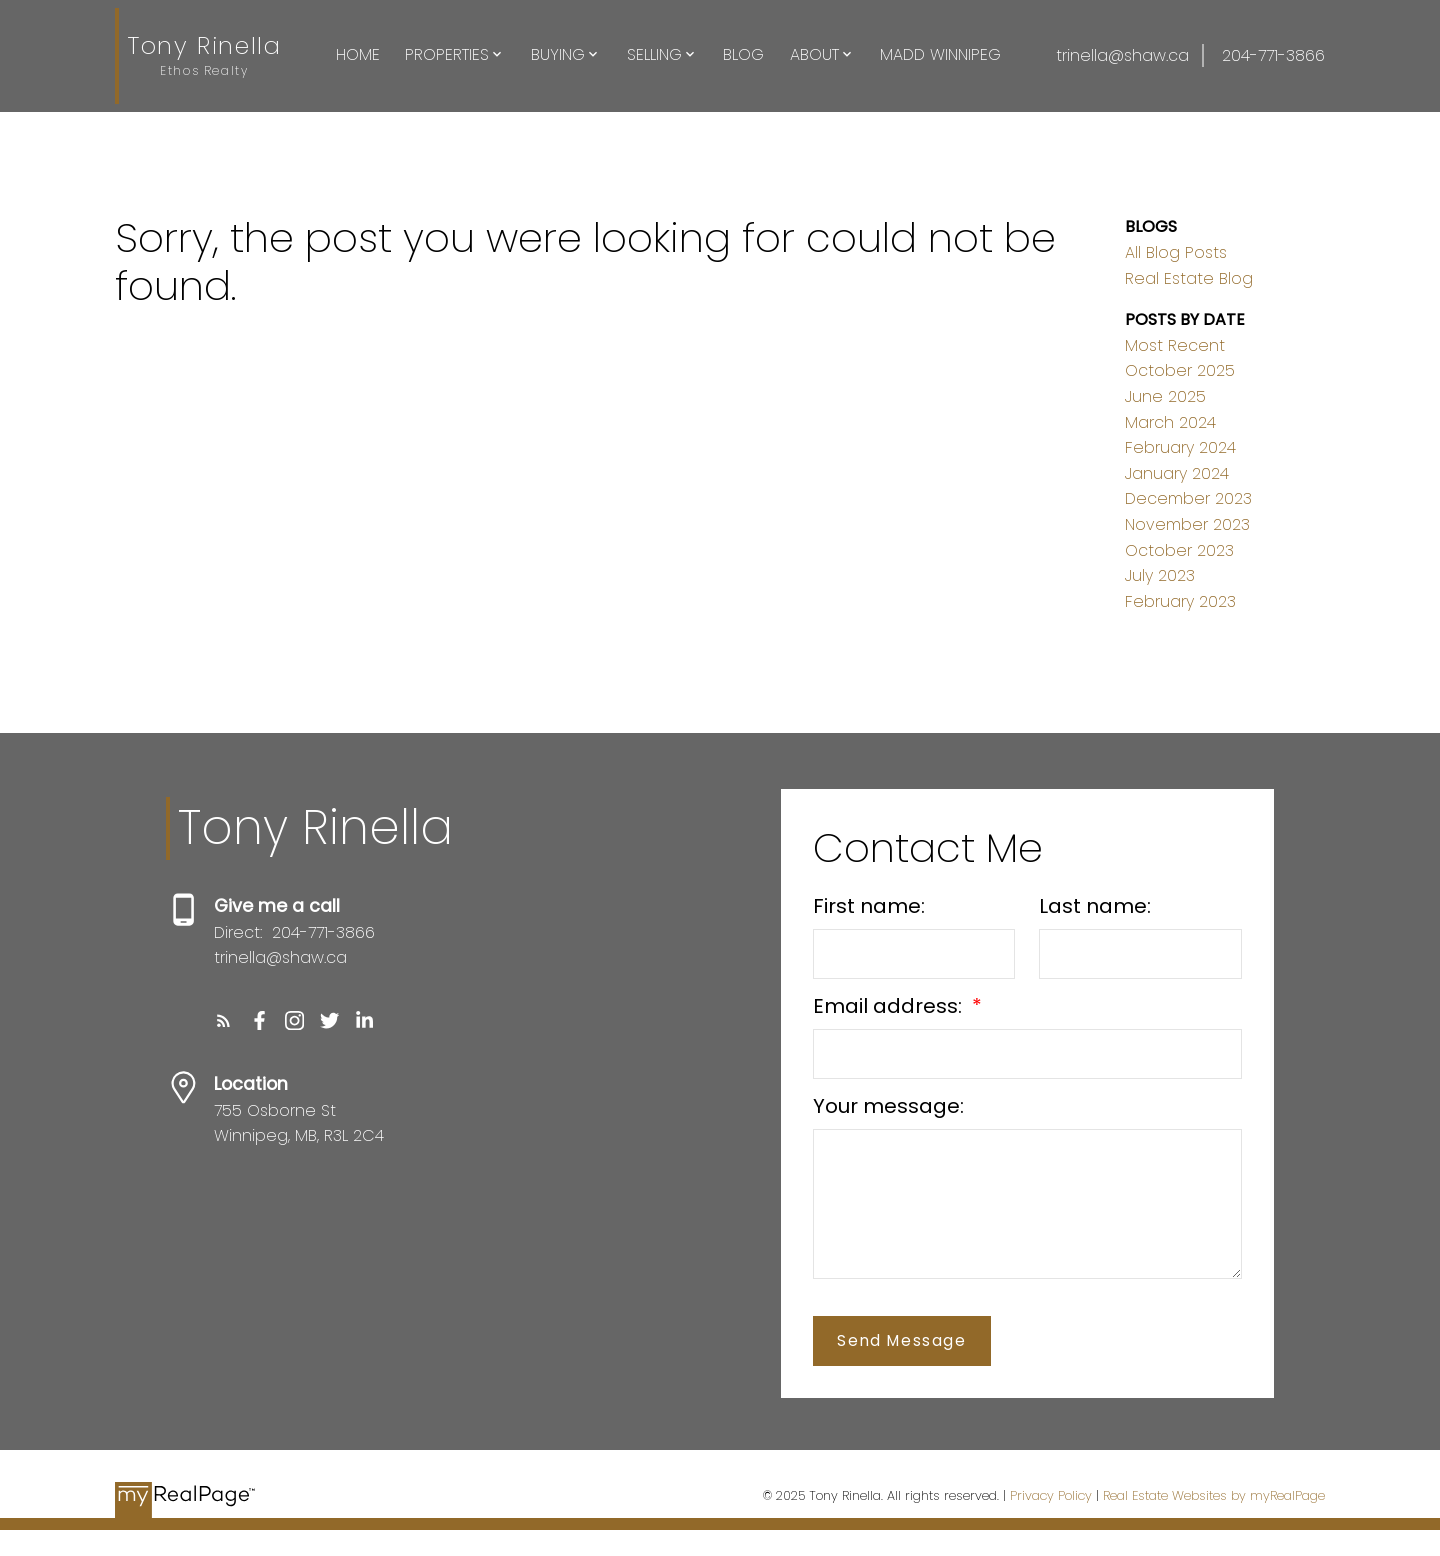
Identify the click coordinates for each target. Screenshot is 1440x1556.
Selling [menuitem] (654, 54)
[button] (223, 1020)
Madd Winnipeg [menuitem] (940, 54)
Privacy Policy (1051, 1495)
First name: (869, 906)
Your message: (888, 1106)
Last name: (1095, 906)
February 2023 (1180, 601)
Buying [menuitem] (558, 54)
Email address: (890, 1006)
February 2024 (1180, 447)
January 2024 (1177, 473)
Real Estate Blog (1189, 278)
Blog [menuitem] (743, 54)
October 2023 (1179, 550)
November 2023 (1187, 524)
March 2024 (1170, 422)
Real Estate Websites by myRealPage (1214, 1495)
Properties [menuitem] (447, 54)
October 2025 (1180, 370)
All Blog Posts (1176, 252)
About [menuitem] (814, 54)
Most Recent (1175, 345)
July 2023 (1160, 575)
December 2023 (1188, 498)
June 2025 (1165, 396)
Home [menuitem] (358, 54)
